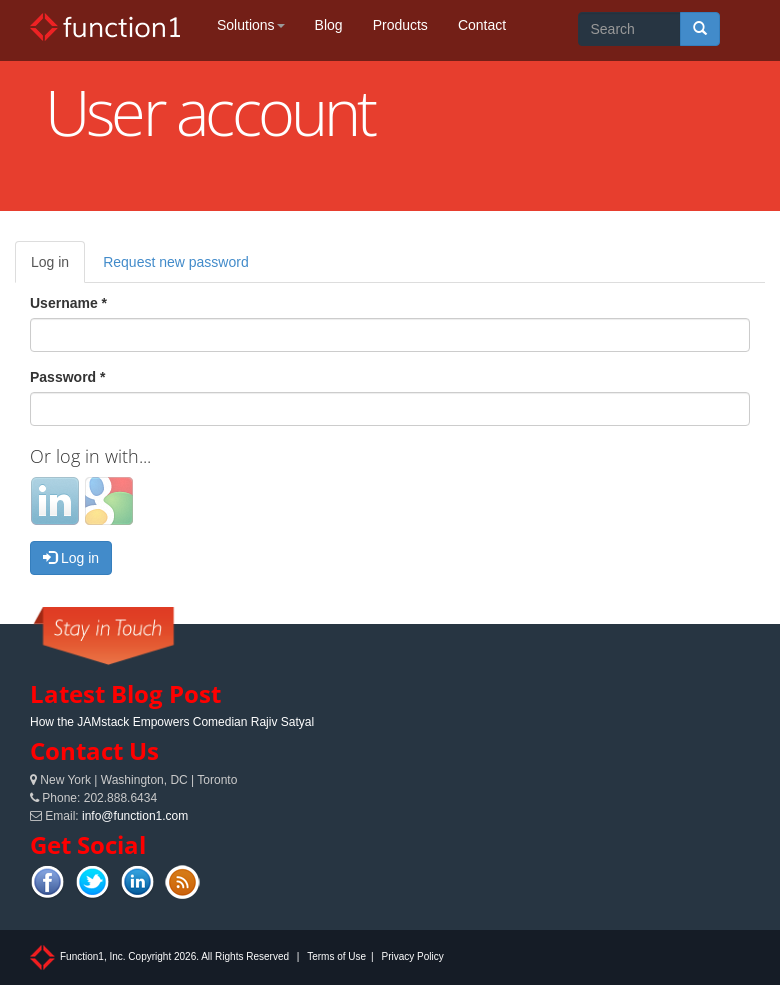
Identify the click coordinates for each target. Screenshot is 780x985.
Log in (58, 267)
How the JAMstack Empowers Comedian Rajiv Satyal (172, 722)
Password (67, 377)
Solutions (251, 25)
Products (400, 25)
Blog (329, 25)
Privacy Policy (412, 956)
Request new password (176, 262)
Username (68, 303)
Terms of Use (336, 956)
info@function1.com (135, 816)
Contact (482, 25)
